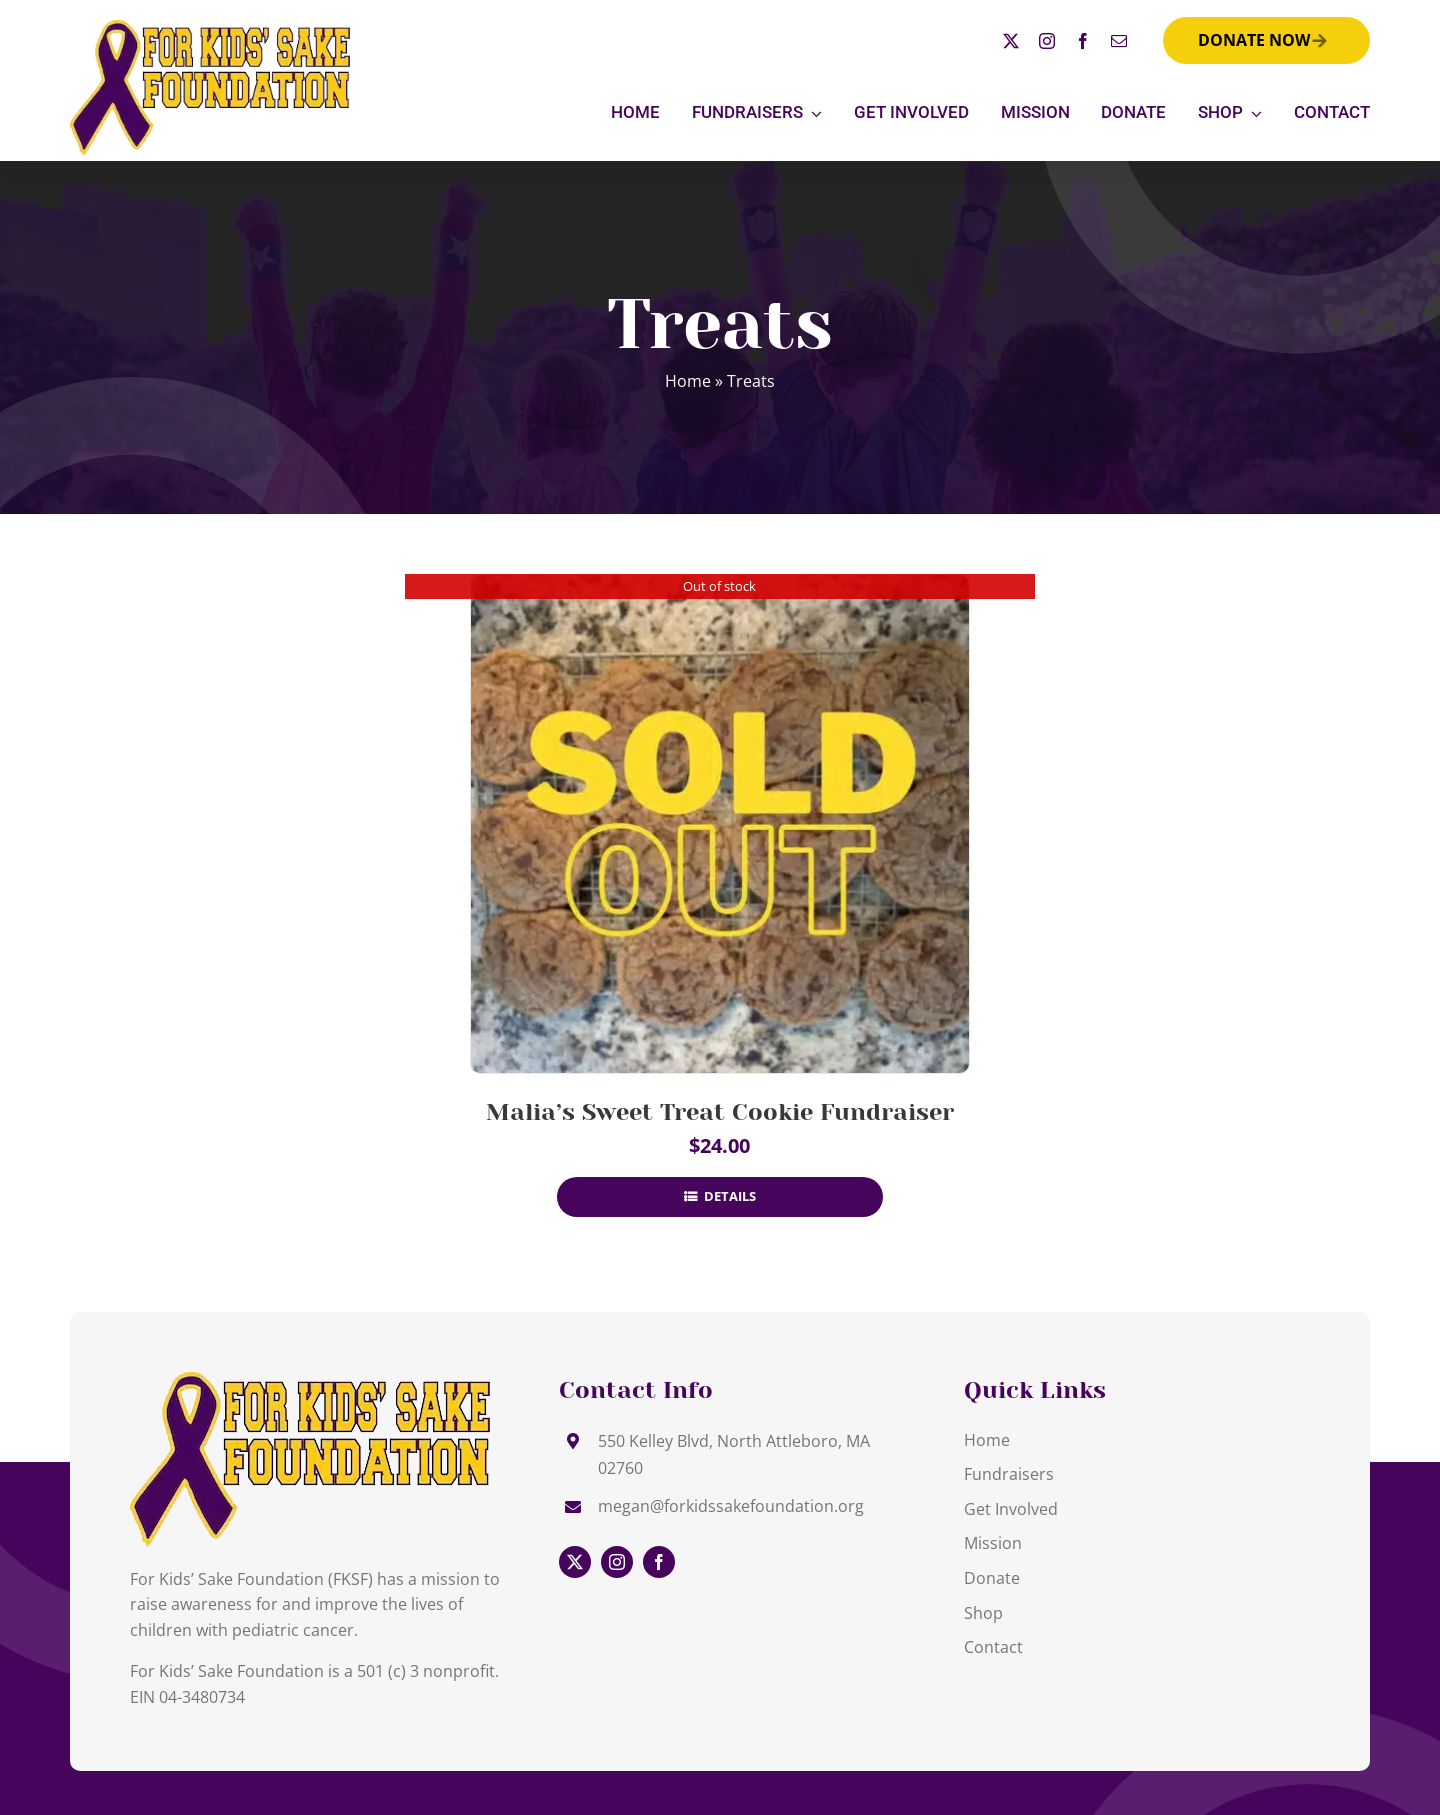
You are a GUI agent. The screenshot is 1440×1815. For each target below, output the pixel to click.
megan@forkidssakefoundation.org (731, 1506)
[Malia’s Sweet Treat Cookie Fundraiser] (720, 824)
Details (728, 1196)
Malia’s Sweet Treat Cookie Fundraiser (720, 1112)
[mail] (1119, 41)
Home (688, 381)
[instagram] (1047, 41)
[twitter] (1011, 41)
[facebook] (1083, 41)
